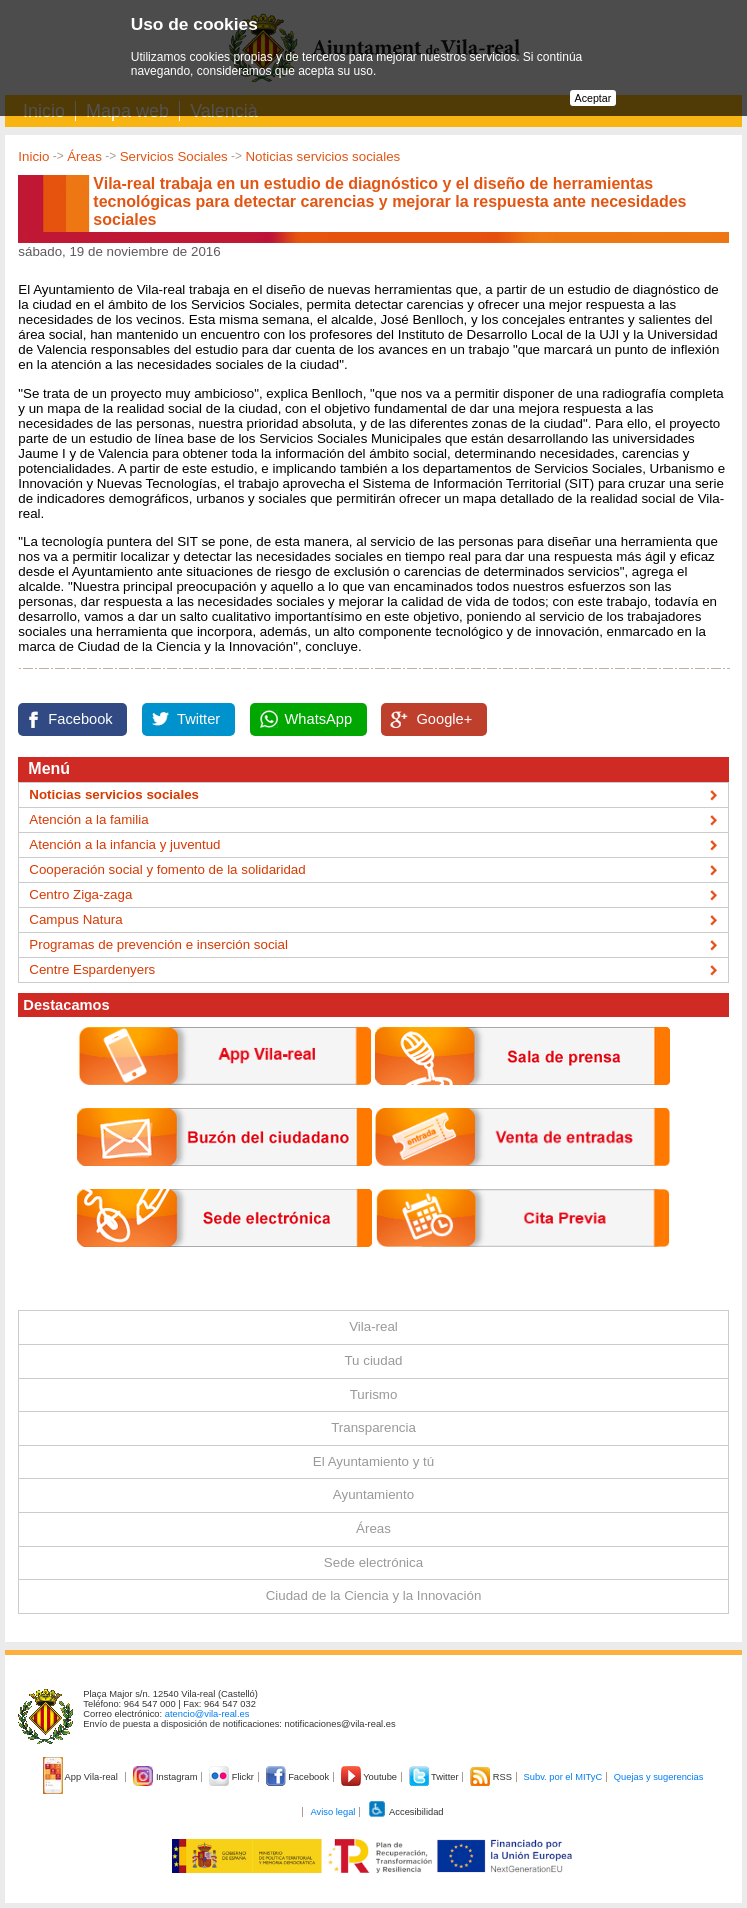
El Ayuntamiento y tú (373, 1461)
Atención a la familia (88, 819)
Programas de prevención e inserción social (158, 944)
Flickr (232, 1777)
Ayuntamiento (373, 1494)
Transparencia (373, 1427)
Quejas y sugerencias (659, 1777)
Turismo (374, 1394)
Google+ (444, 719)
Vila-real (373, 1326)
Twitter (198, 719)
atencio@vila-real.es (207, 1714)
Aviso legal (332, 1812)
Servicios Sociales (174, 156)
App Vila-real (82, 1777)
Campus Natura (75, 919)
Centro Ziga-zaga (80, 894)
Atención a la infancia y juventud (124, 844)
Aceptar (593, 98)
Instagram (166, 1777)
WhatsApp (319, 719)
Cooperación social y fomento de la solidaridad (167, 869)
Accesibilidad (405, 1812)
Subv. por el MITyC (563, 1777)
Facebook (80, 719)
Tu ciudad (373, 1360)
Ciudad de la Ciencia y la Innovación (374, 1595)
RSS (492, 1777)
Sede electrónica (373, 1562)
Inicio (33, 156)
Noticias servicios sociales (322, 156)
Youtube (370, 1777)
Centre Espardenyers (92, 969)
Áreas (84, 156)
